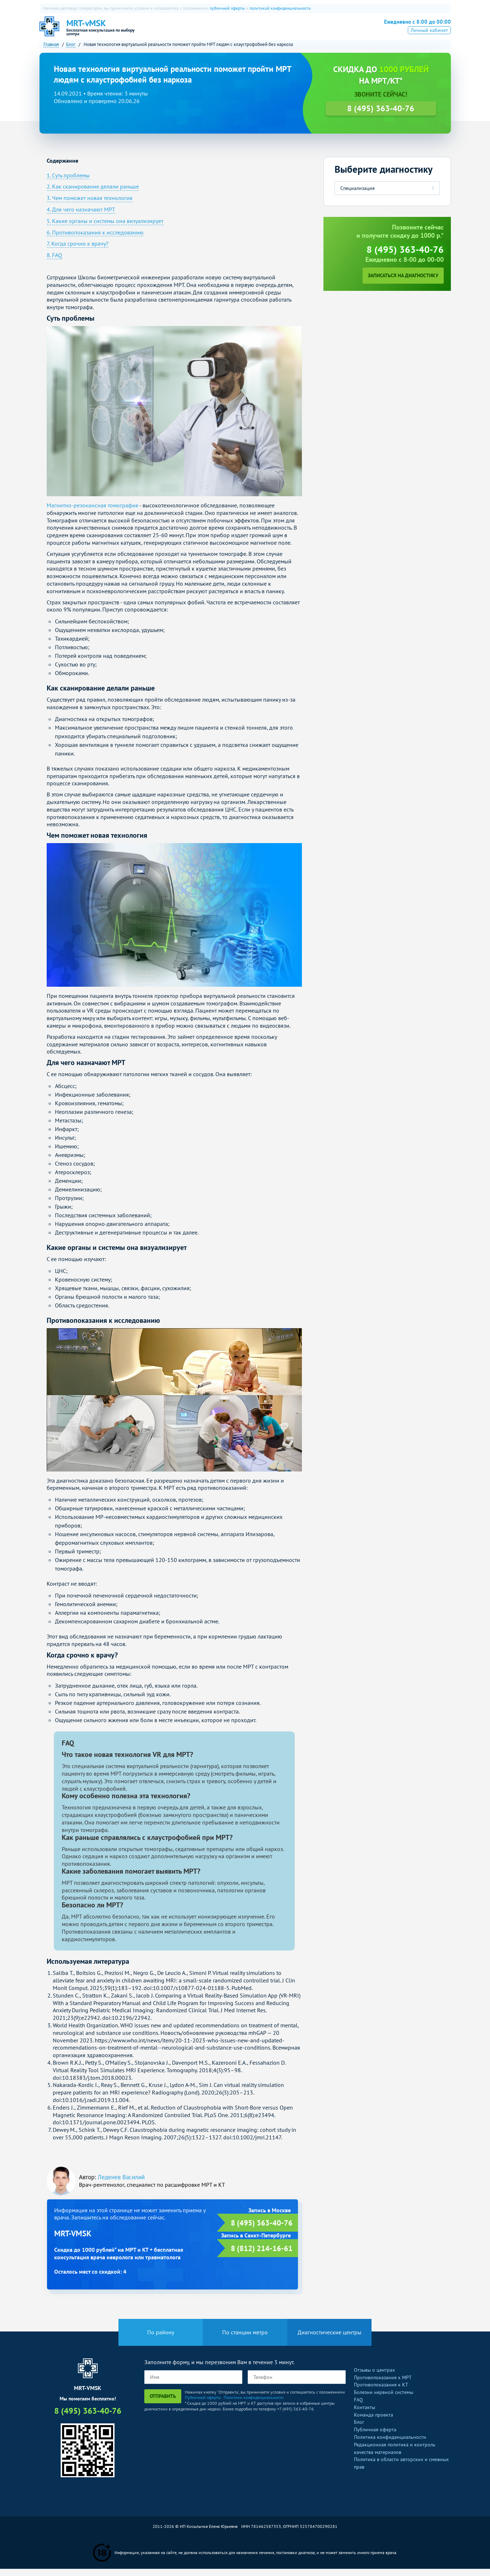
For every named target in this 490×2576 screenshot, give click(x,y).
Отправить (163, 2403)
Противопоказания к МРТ (383, 2384)
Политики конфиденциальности (254, 2404)
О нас (177, 30)
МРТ (200, 30)
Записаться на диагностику (403, 282)
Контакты (364, 2414)
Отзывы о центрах (374, 2377)
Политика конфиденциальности (390, 2444)
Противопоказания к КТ (381, 2392)
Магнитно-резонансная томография (92, 512)
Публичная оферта (375, 2436)
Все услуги (326, 30)
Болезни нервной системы (383, 2399)
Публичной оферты (203, 2404)
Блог (359, 2429)
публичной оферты (227, 8)
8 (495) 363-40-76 (412, 29)
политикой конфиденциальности (280, 8)
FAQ (358, 2407)
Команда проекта (373, 2421)
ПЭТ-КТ (242, 30)
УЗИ (267, 30)
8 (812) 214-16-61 (262, 2255)
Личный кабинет (429, 40)
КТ (219, 30)
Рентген (293, 30)
